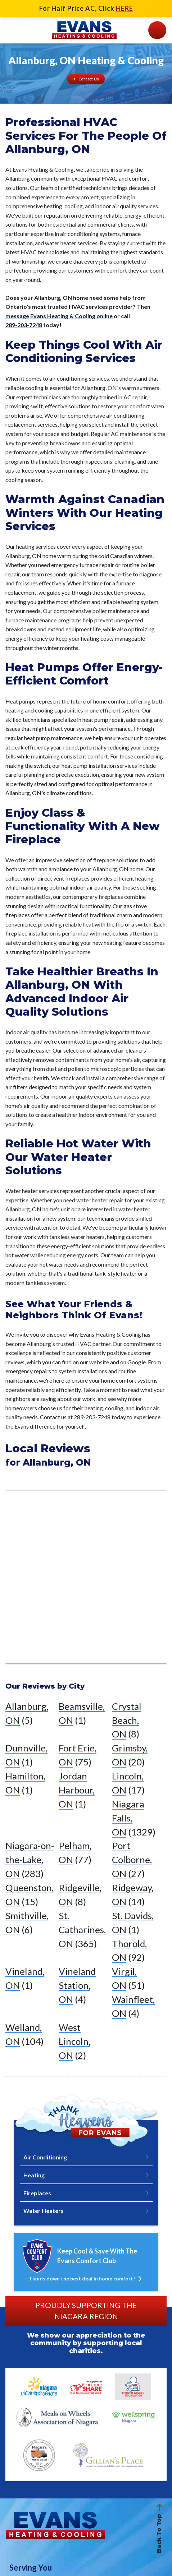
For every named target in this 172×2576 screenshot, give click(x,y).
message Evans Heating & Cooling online (59, 315)
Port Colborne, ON (132, 1859)
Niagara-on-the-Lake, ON (29, 1859)
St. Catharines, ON (82, 1929)
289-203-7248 (23, 324)
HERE (124, 8)
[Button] (86, 79)
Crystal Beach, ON (126, 1720)
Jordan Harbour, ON (77, 1790)
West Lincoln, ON (74, 2041)
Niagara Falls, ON (128, 1818)
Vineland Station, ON (77, 1985)
